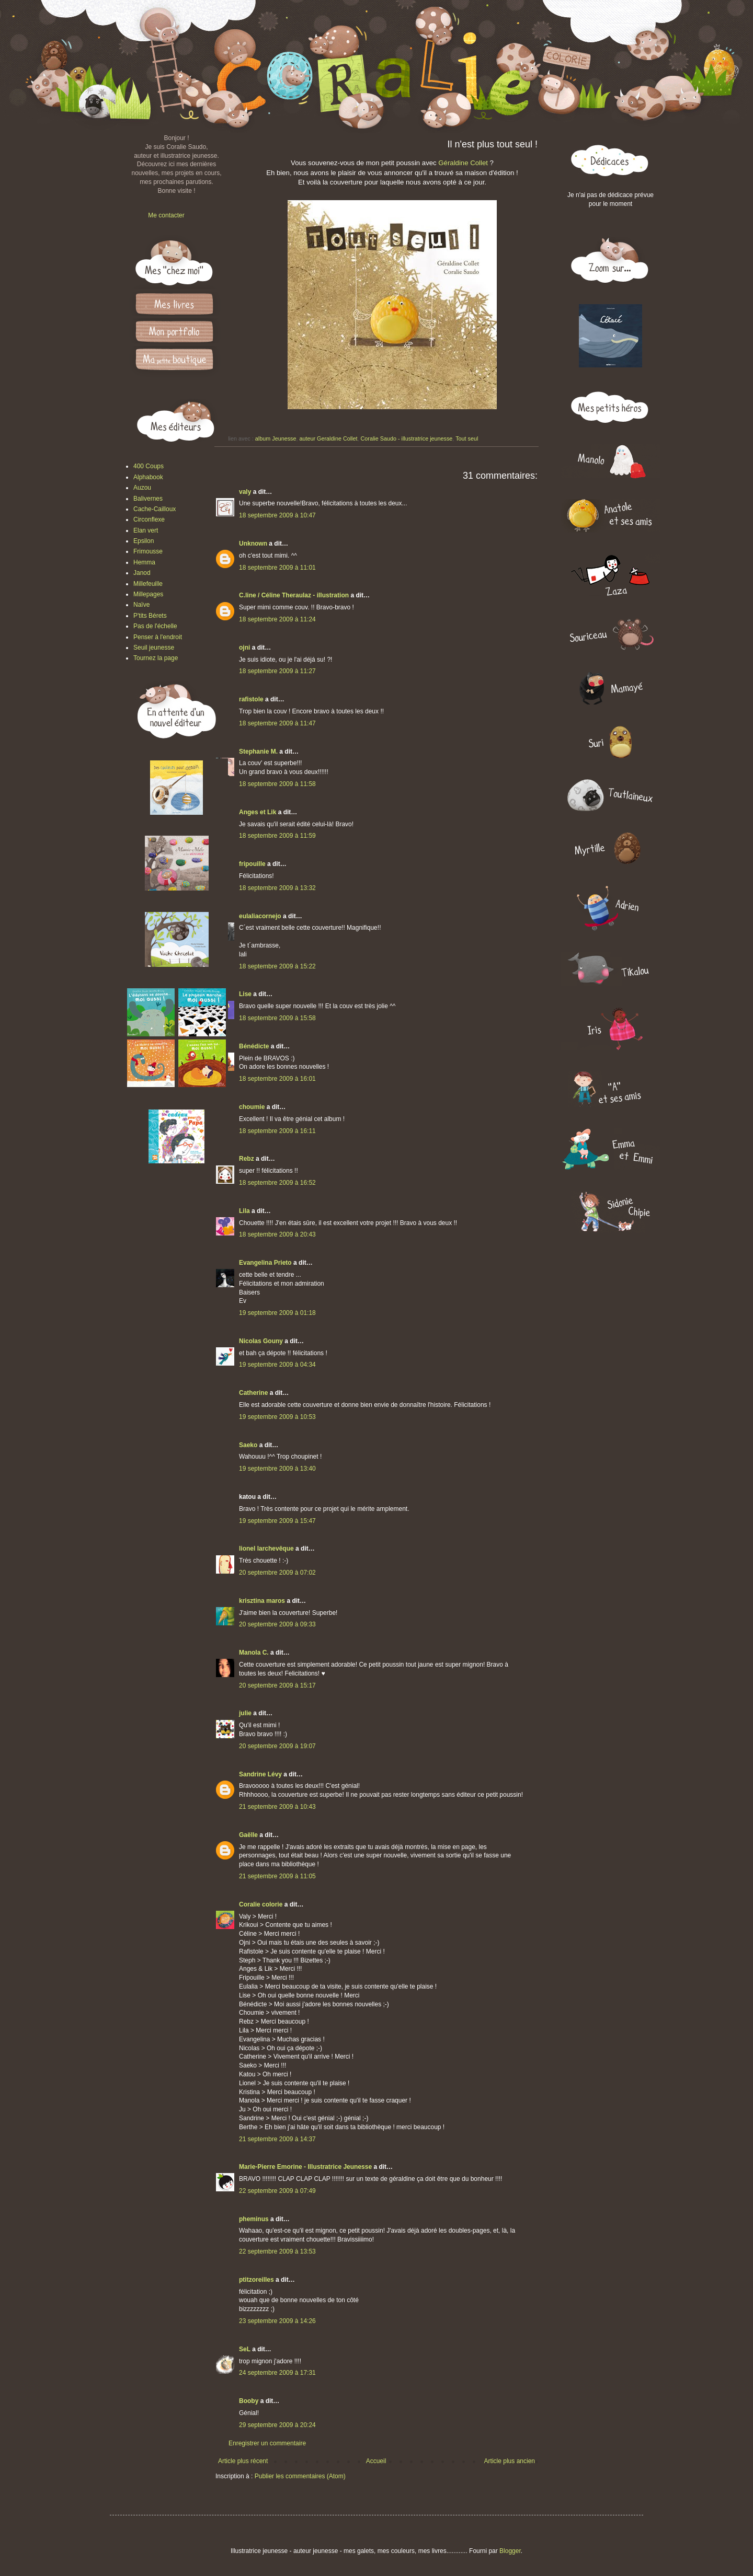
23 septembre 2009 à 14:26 (277, 2321)
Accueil (376, 2461)
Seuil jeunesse (153, 647)
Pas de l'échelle (155, 626)
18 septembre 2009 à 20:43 (277, 1234)
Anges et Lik (257, 812)
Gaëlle (248, 1835)
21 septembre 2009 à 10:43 (277, 1806)
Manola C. (254, 1652)
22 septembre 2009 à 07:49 (277, 2190)
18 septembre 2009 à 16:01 (277, 1078)
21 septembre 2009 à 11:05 (277, 1876)
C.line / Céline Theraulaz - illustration (294, 595)
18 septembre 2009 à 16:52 (277, 1182)
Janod (142, 572)
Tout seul (466, 438)
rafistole (251, 699)
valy (245, 491)
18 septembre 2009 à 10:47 (277, 515)
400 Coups (148, 466)
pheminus (254, 2219)
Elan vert (145, 530)
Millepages (148, 594)
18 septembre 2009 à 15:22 (277, 966)
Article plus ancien (509, 2461)
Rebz (246, 1158)
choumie (252, 1107)
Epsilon (143, 541)
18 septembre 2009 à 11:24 (277, 619)
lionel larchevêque (266, 1548)
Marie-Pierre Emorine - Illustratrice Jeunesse (305, 2166)
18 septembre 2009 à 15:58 (277, 1018)
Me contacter (166, 215)
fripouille (252, 864)
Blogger (510, 2551)
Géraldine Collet (463, 163)
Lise (245, 994)
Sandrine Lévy (260, 1774)
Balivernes (148, 498)
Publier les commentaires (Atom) (300, 2476)
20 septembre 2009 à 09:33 (277, 1624)
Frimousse (148, 551)
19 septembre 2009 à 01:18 (277, 1312)
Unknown (253, 543)
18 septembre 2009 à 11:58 (277, 784)
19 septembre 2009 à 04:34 (277, 1364)
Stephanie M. (258, 751)
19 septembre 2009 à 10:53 (277, 1416)
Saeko (248, 1445)
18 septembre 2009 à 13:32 (277, 888)
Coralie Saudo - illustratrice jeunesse (407, 438)
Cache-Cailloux (154, 509)
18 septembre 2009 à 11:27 (277, 671)
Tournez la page (155, 658)
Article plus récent (243, 2461)
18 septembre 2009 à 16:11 (277, 1131)
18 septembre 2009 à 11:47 (277, 723)
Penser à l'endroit (157, 637)
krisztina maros (262, 1600)
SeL (244, 2349)
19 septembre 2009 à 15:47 (277, 1520)
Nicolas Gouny (261, 1341)
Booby (248, 2401)
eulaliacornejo (260, 916)
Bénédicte (254, 1046)
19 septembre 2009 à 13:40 (277, 1468)
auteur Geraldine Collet (328, 438)
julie (245, 1713)
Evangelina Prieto (265, 1262)
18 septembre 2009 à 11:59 (277, 835)
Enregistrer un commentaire (267, 2443)
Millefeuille (148, 583)
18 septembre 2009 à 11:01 (277, 567)
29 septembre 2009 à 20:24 (277, 2425)
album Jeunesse (275, 438)
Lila (244, 1211)
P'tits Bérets (150, 615)
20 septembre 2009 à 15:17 (277, 1685)
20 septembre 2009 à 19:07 (277, 1746)
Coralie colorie (260, 1904)
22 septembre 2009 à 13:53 (277, 2251)
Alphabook (148, 477)
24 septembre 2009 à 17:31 (277, 2372)
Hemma (144, 562)
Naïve (141, 604)
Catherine (253, 1392)
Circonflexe (149, 519)
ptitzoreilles (256, 2279)
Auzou (142, 487)
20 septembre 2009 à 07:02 (277, 1572)
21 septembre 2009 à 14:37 (277, 2139)
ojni (244, 647)
